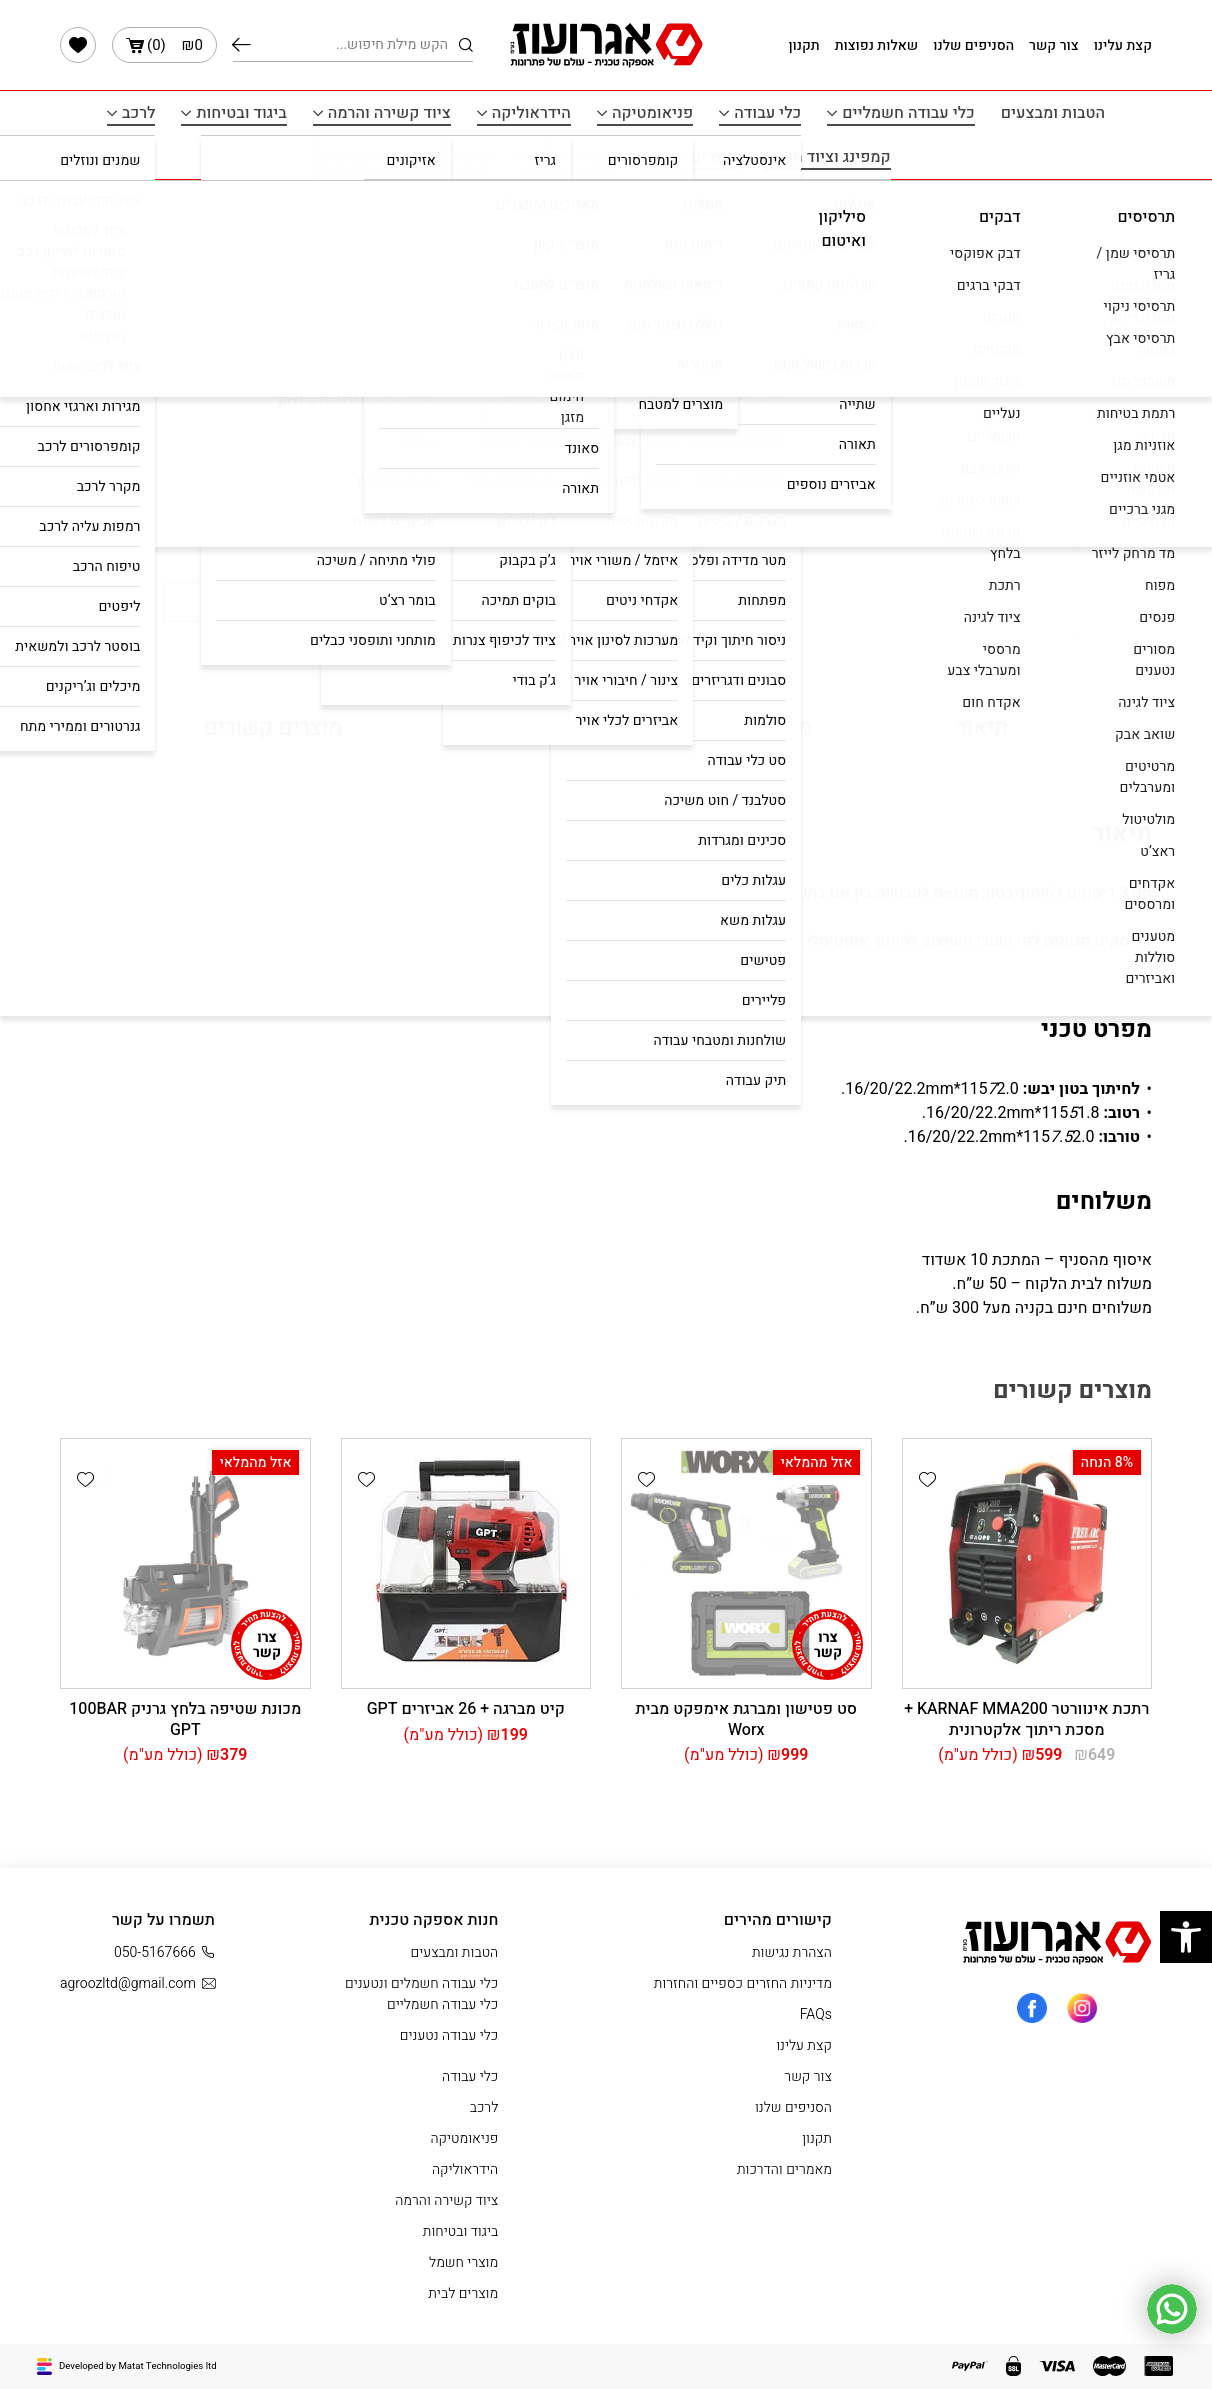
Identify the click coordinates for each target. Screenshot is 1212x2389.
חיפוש (241, 45)
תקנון (803, 45)
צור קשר (1054, 45)
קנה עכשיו (258, 602)
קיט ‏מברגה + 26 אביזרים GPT (466, 1709)
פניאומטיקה (652, 113)
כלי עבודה (767, 113)
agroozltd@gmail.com (137, 1983)
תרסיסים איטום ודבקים (413, 157)
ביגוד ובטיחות (241, 113)
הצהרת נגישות (792, 1952)
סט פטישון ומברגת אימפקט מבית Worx (746, 1719)
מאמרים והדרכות (784, 2169)
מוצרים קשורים (273, 728)
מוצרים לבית (696, 157)
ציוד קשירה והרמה (389, 113)
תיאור (982, 728)
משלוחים (528, 728)
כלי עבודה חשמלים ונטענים (397, 220)
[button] (384, 609)
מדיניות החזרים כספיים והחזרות (743, 1983)
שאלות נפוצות (877, 45)
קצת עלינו (1123, 45)
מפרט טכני (763, 728)
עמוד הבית (524, 220)
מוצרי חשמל (573, 157)
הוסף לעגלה (484, 602)
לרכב (138, 113)
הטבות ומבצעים (1053, 113)
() (164, 45)
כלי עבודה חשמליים (908, 113)
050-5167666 (164, 1952)
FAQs (816, 2014)
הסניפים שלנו (973, 45)
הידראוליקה (531, 113)
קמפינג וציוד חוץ (834, 157)
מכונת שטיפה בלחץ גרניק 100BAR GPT (185, 1719)
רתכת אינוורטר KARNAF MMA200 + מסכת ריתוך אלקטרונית (1026, 1719)
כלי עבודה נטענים (449, 2035)
